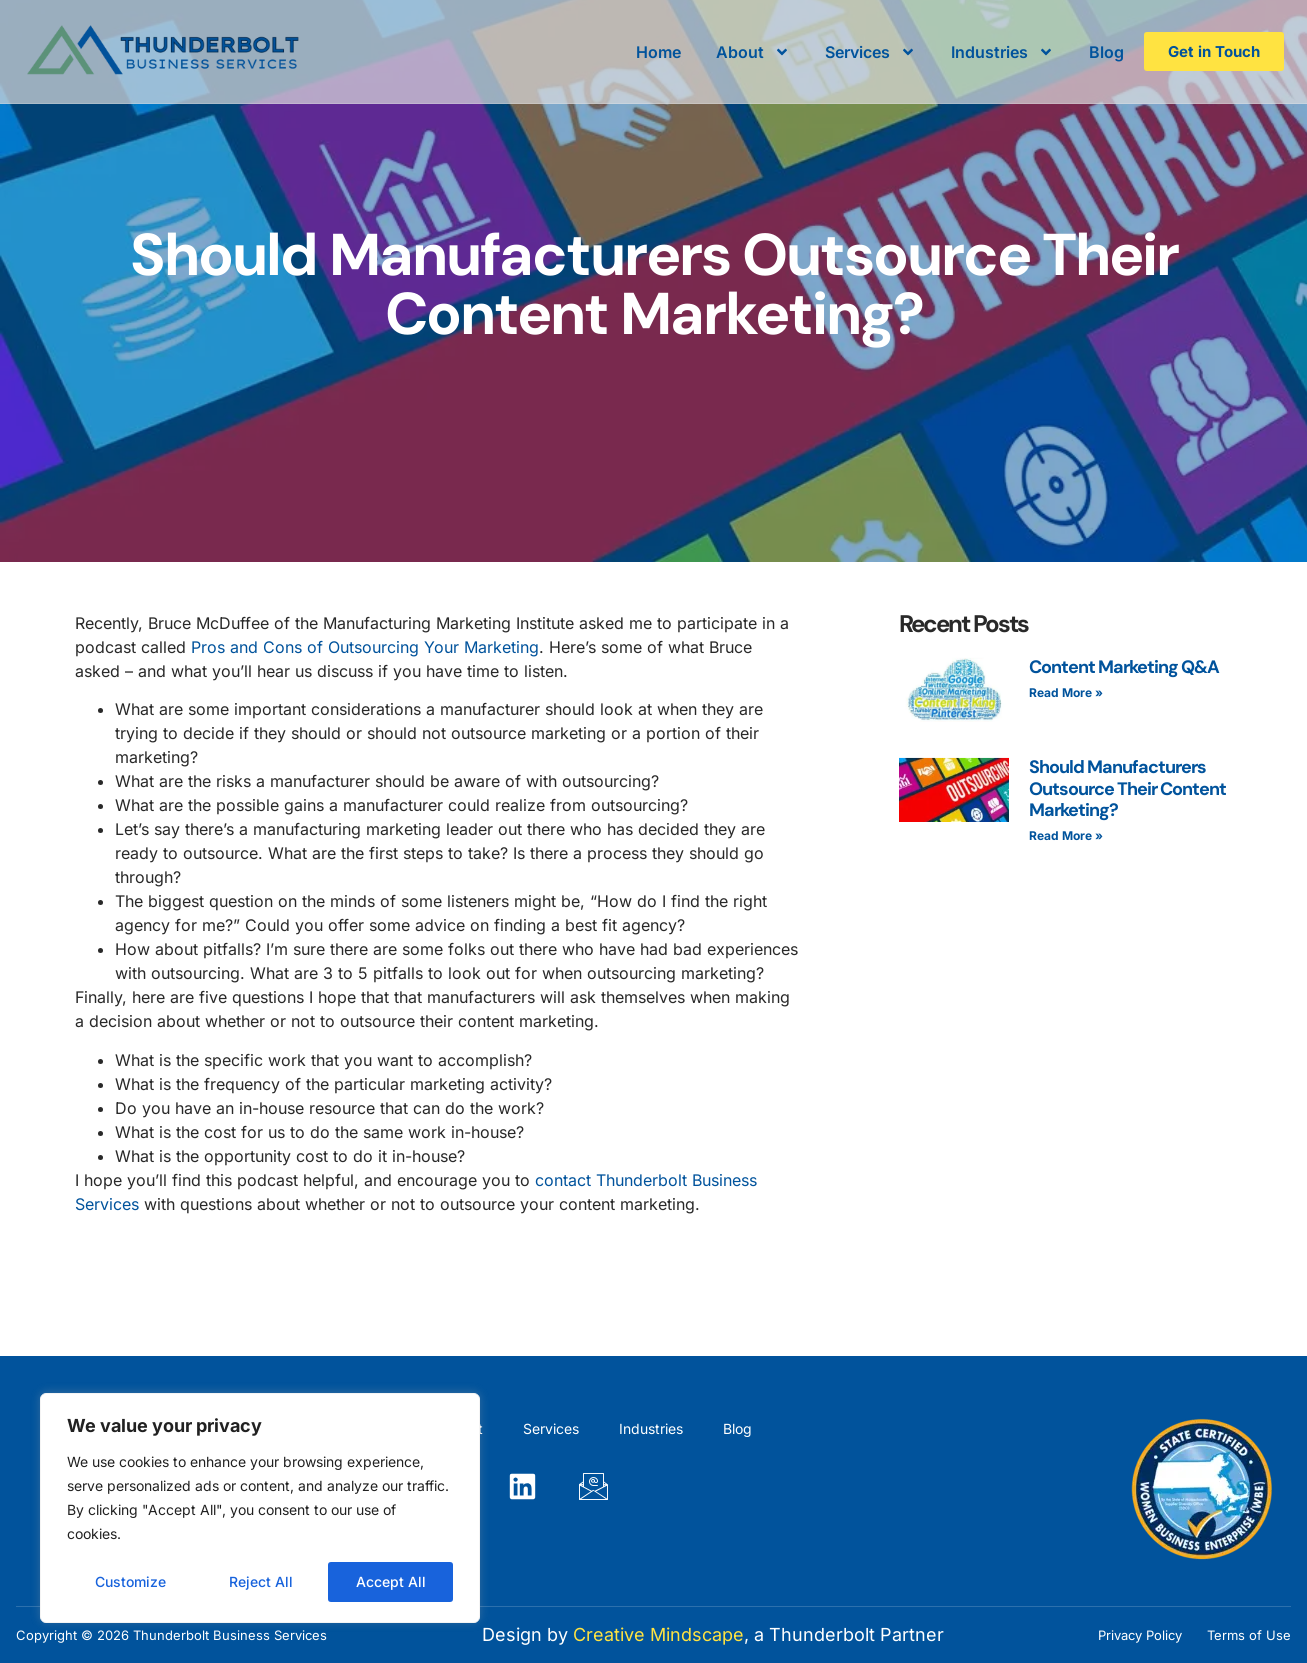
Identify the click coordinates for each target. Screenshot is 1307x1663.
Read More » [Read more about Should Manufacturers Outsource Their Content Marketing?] (1066, 835)
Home (658, 52)
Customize (130, 1581)
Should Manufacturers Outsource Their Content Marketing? (1127, 788)
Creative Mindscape (658, 1634)
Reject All (261, 1581)
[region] (260, 1508)
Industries (1002, 52)
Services (870, 52)
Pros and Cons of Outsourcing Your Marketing (365, 647)
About (753, 52)
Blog (1106, 52)
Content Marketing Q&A (1124, 667)
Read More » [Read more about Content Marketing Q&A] (1066, 692)
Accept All (391, 1581)
